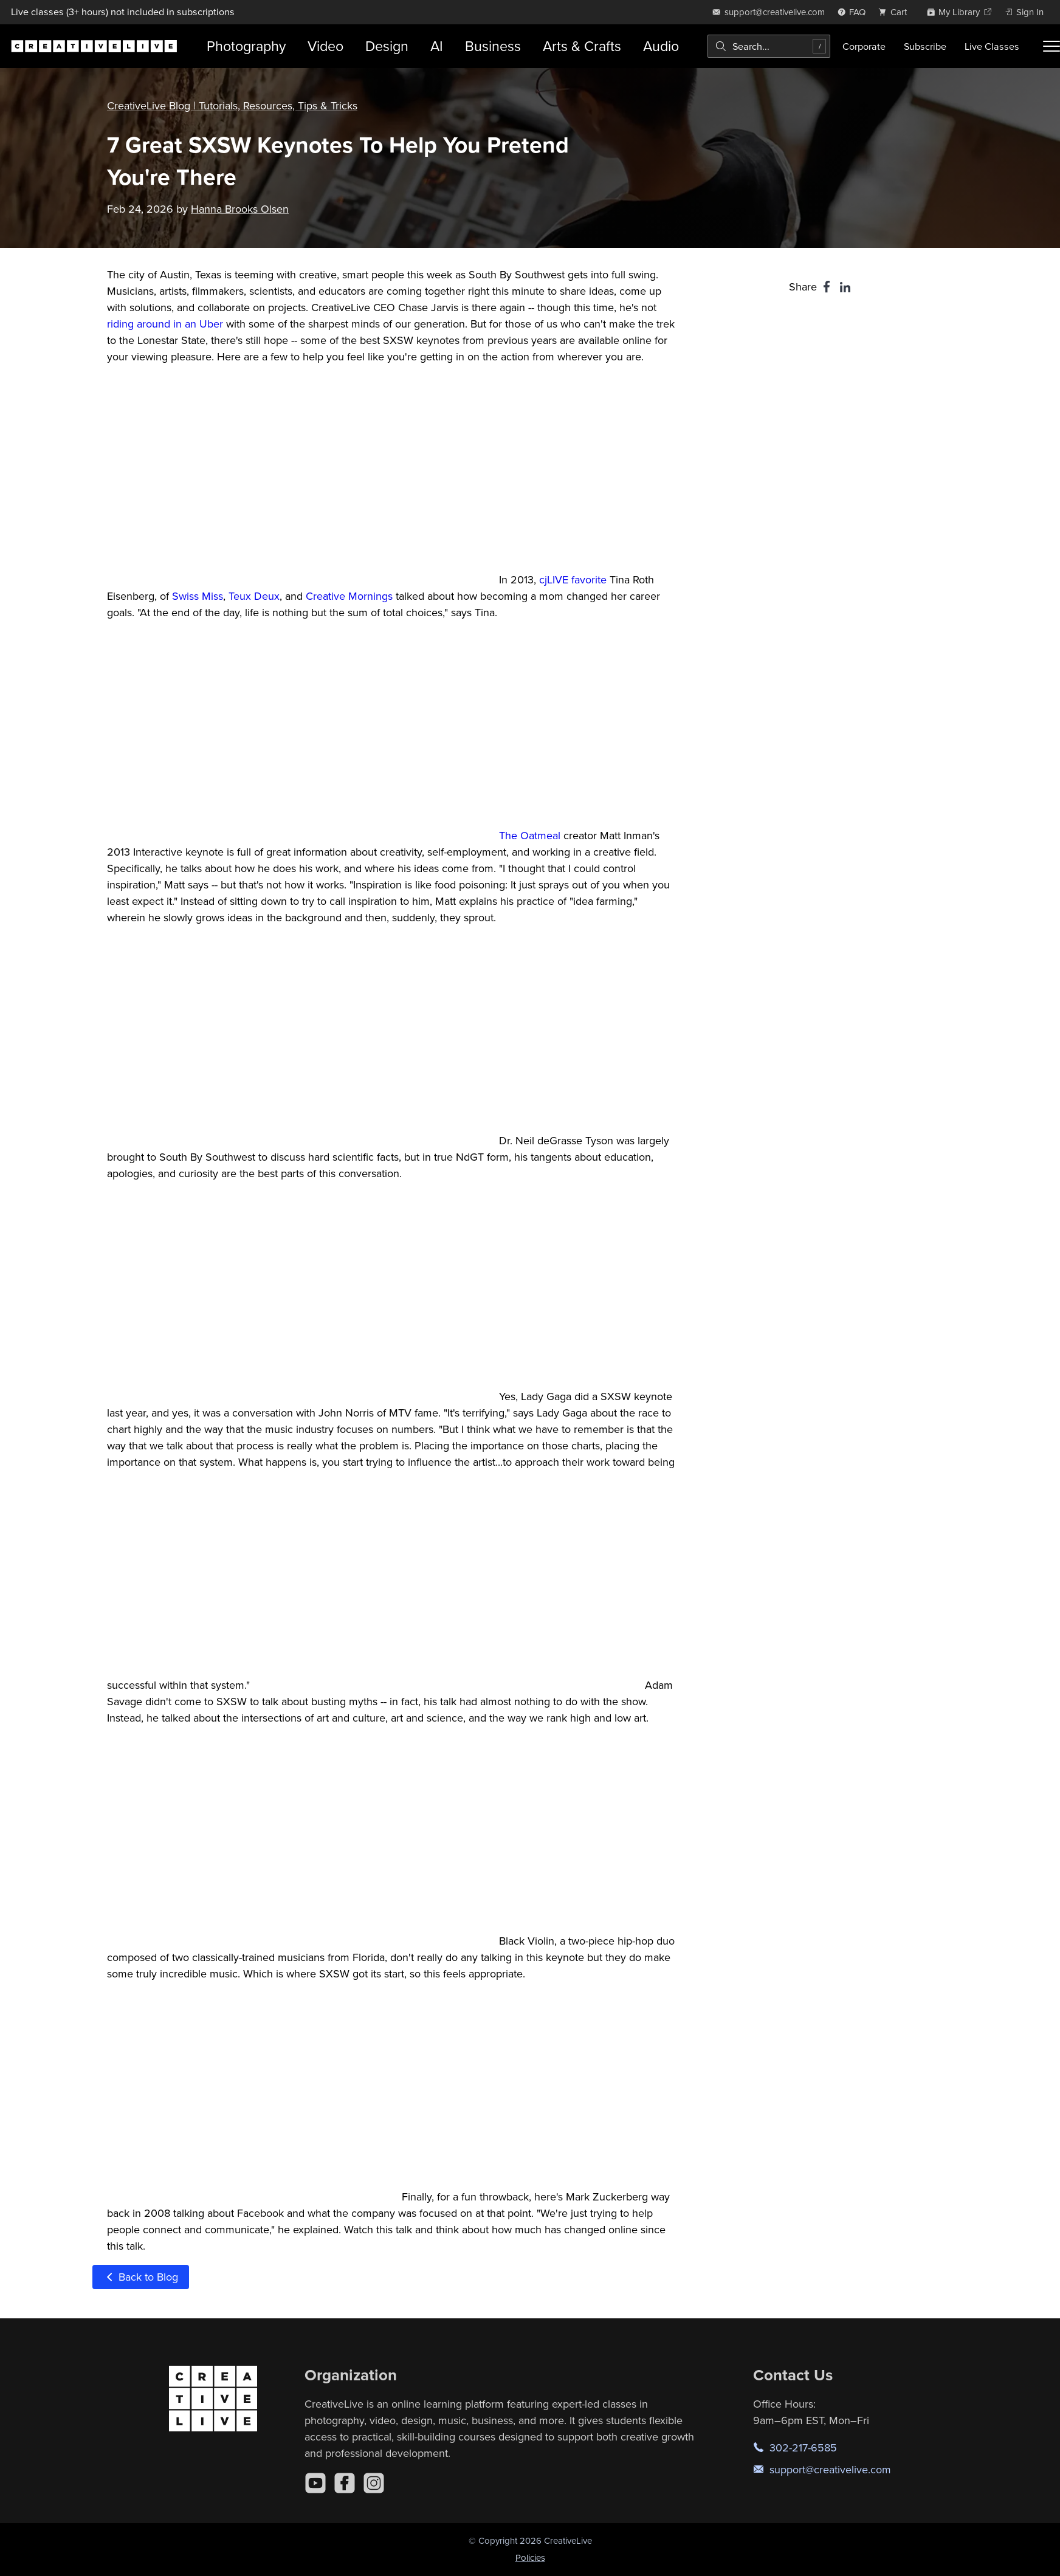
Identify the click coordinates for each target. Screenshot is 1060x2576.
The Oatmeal (529, 835)
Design (386, 46)
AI (436, 46)
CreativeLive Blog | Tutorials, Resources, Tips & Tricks (232, 105)
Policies (530, 2557)
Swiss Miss (197, 595)
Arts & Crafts (582, 46)
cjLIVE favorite (573, 579)
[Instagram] (374, 2483)
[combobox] (769, 46)
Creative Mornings (349, 595)
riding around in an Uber (165, 323)
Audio (661, 46)
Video (325, 46)
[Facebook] (345, 2483)
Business (493, 46)
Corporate (864, 46)
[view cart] (896, 12)
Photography (246, 46)
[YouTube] (315, 2483)
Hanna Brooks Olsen (240, 208)
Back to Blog (140, 2276)
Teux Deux (254, 595)
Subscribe (925, 46)
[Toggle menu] (1051, 46)
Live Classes (992, 46)
